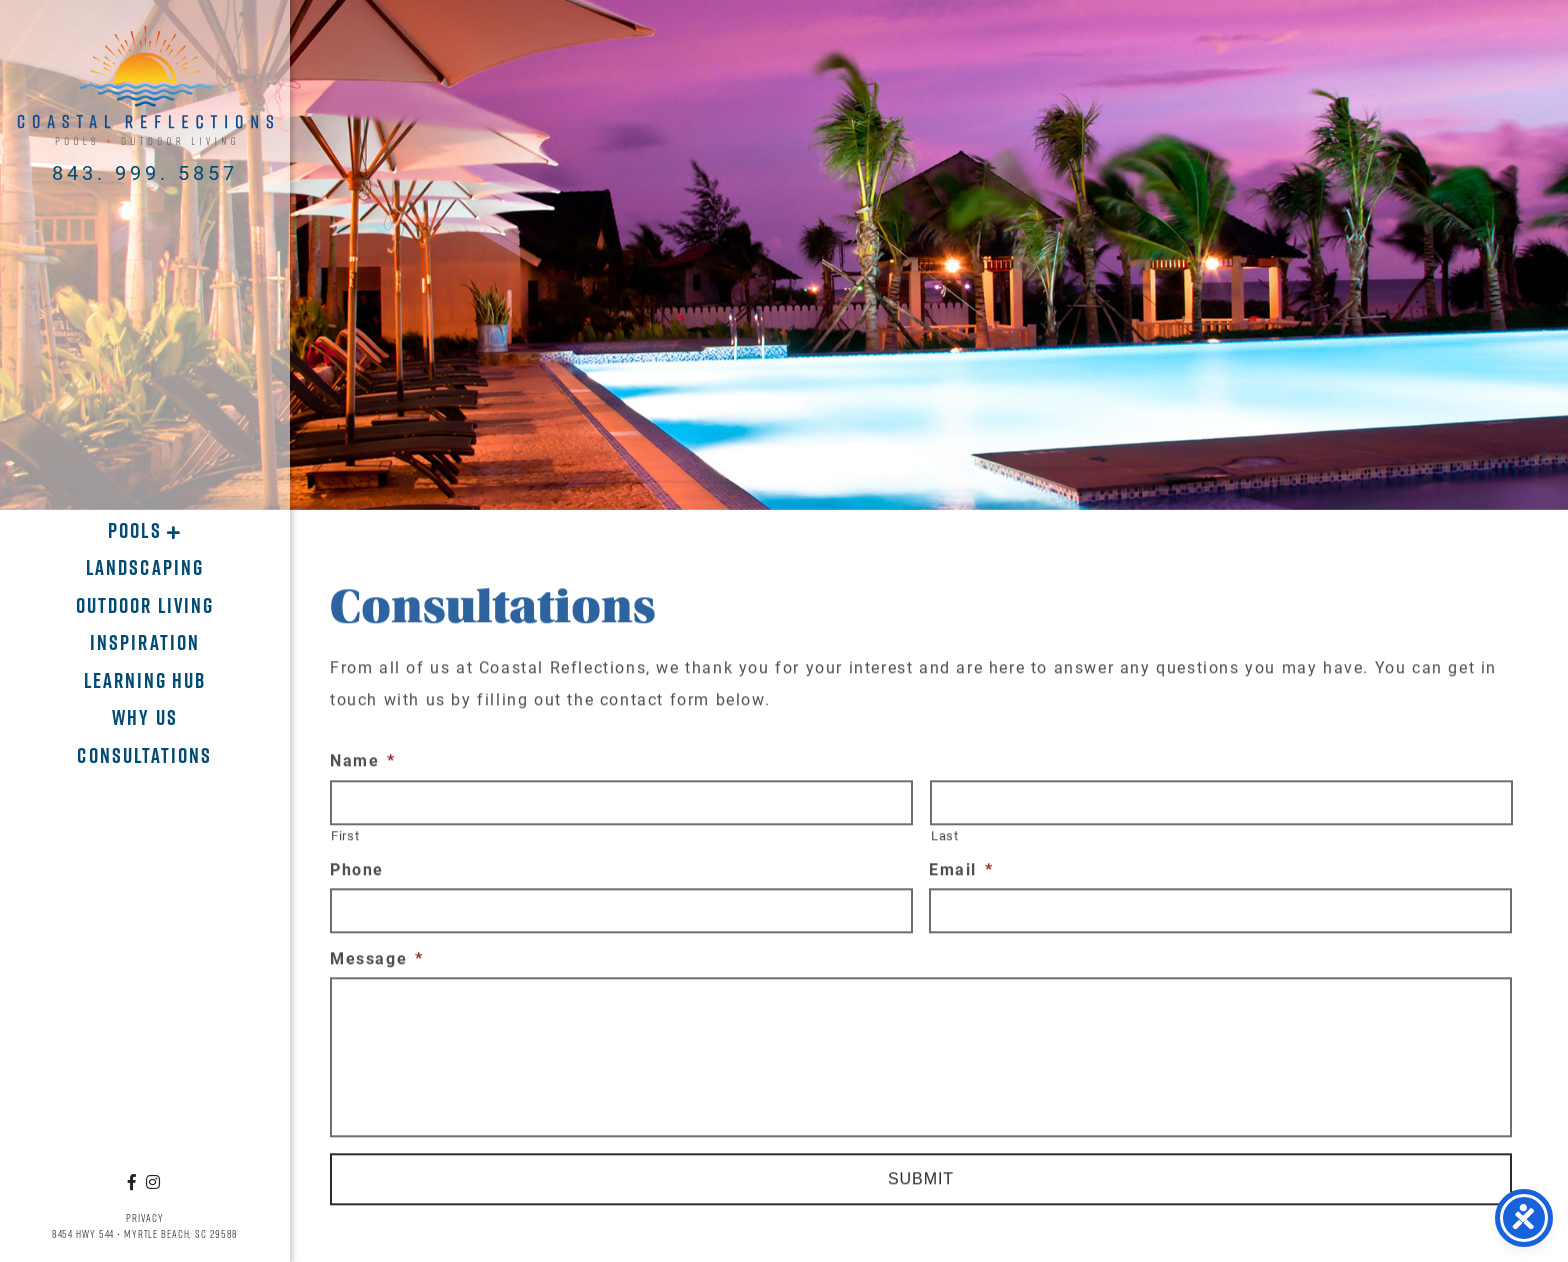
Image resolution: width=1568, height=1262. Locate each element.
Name (363, 765)
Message (377, 963)
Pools (137, 530)
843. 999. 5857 (145, 172)
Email (961, 875)
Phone (357, 875)
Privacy (144, 1218)
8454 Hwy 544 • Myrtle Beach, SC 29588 (145, 1234)
